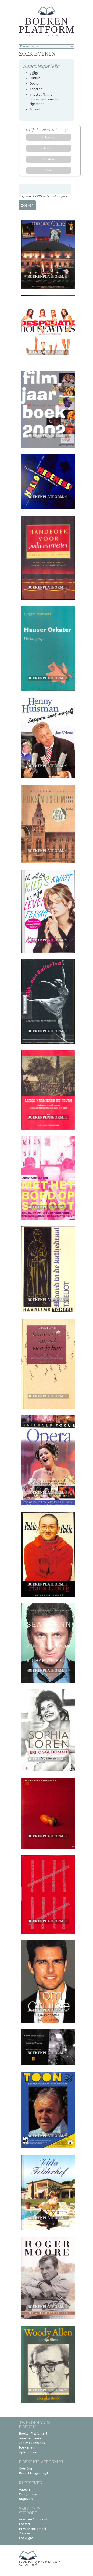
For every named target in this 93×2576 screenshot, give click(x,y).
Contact (24, 2524)
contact (24, 2564)
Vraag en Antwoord (33, 2519)
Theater (36, 89)
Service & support (29, 2510)
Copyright (26, 2538)
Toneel (35, 109)
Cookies (25, 2533)
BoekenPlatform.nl (41, 2462)
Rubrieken (30, 2483)
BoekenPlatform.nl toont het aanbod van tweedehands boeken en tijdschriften (33, 2443)
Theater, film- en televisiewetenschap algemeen (45, 99)
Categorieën (28, 2494)
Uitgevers (26, 2499)
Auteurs (24, 2489)
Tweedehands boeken (35, 2424)
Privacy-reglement (32, 2528)
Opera (34, 83)
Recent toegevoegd (33, 2473)
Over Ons (25, 2468)
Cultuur (35, 78)
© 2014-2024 (51, 2562)
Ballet (34, 72)
